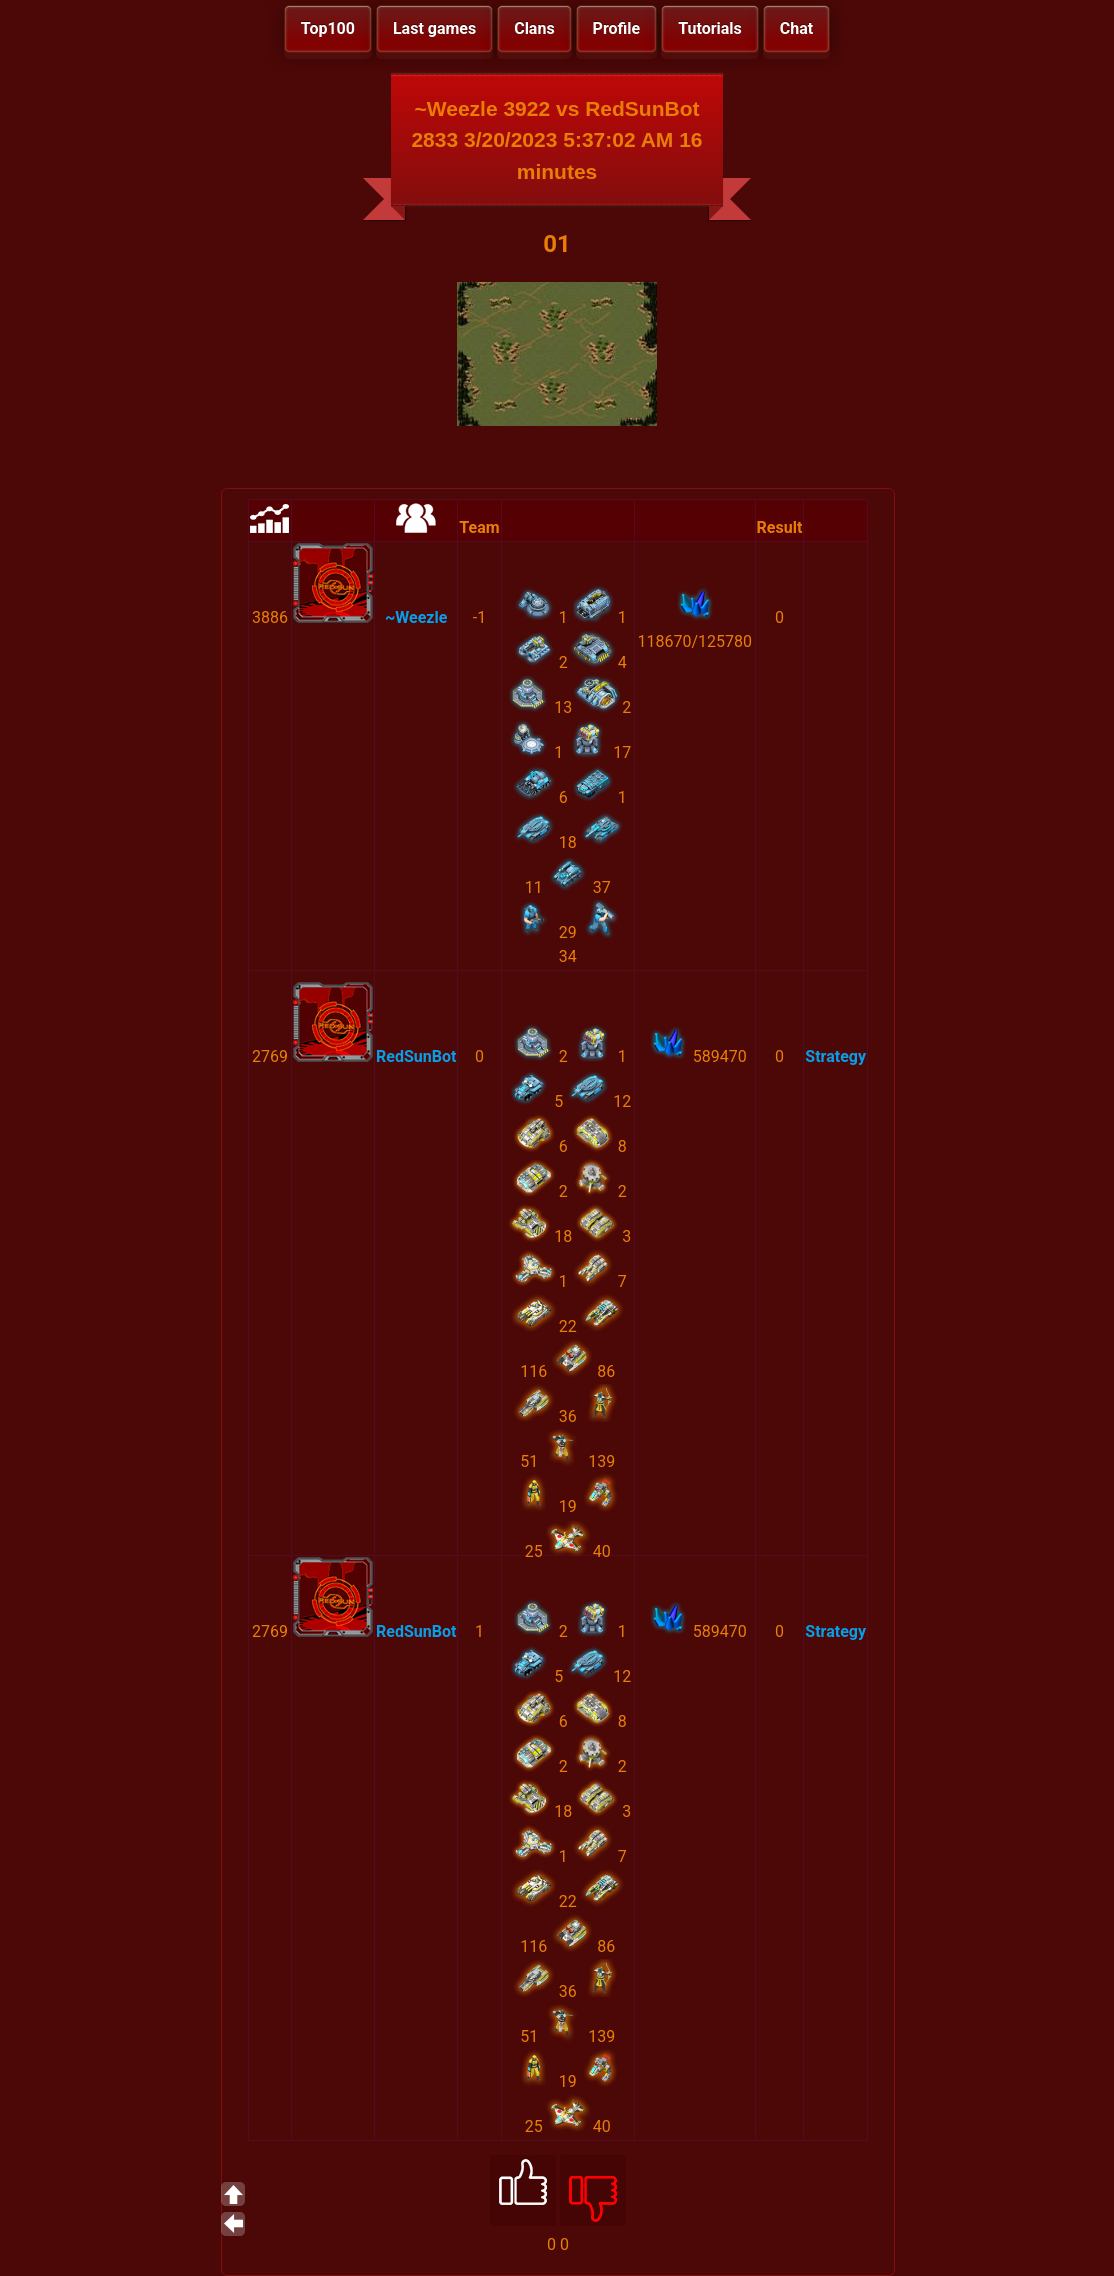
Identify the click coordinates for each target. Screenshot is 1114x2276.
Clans (534, 28)
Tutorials (710, 28)
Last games (434, 28)
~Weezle (416, 617)
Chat (796, 28)
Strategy (835, 1056)
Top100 (328, 28)
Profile (617, 28)
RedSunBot (416, 1056)
